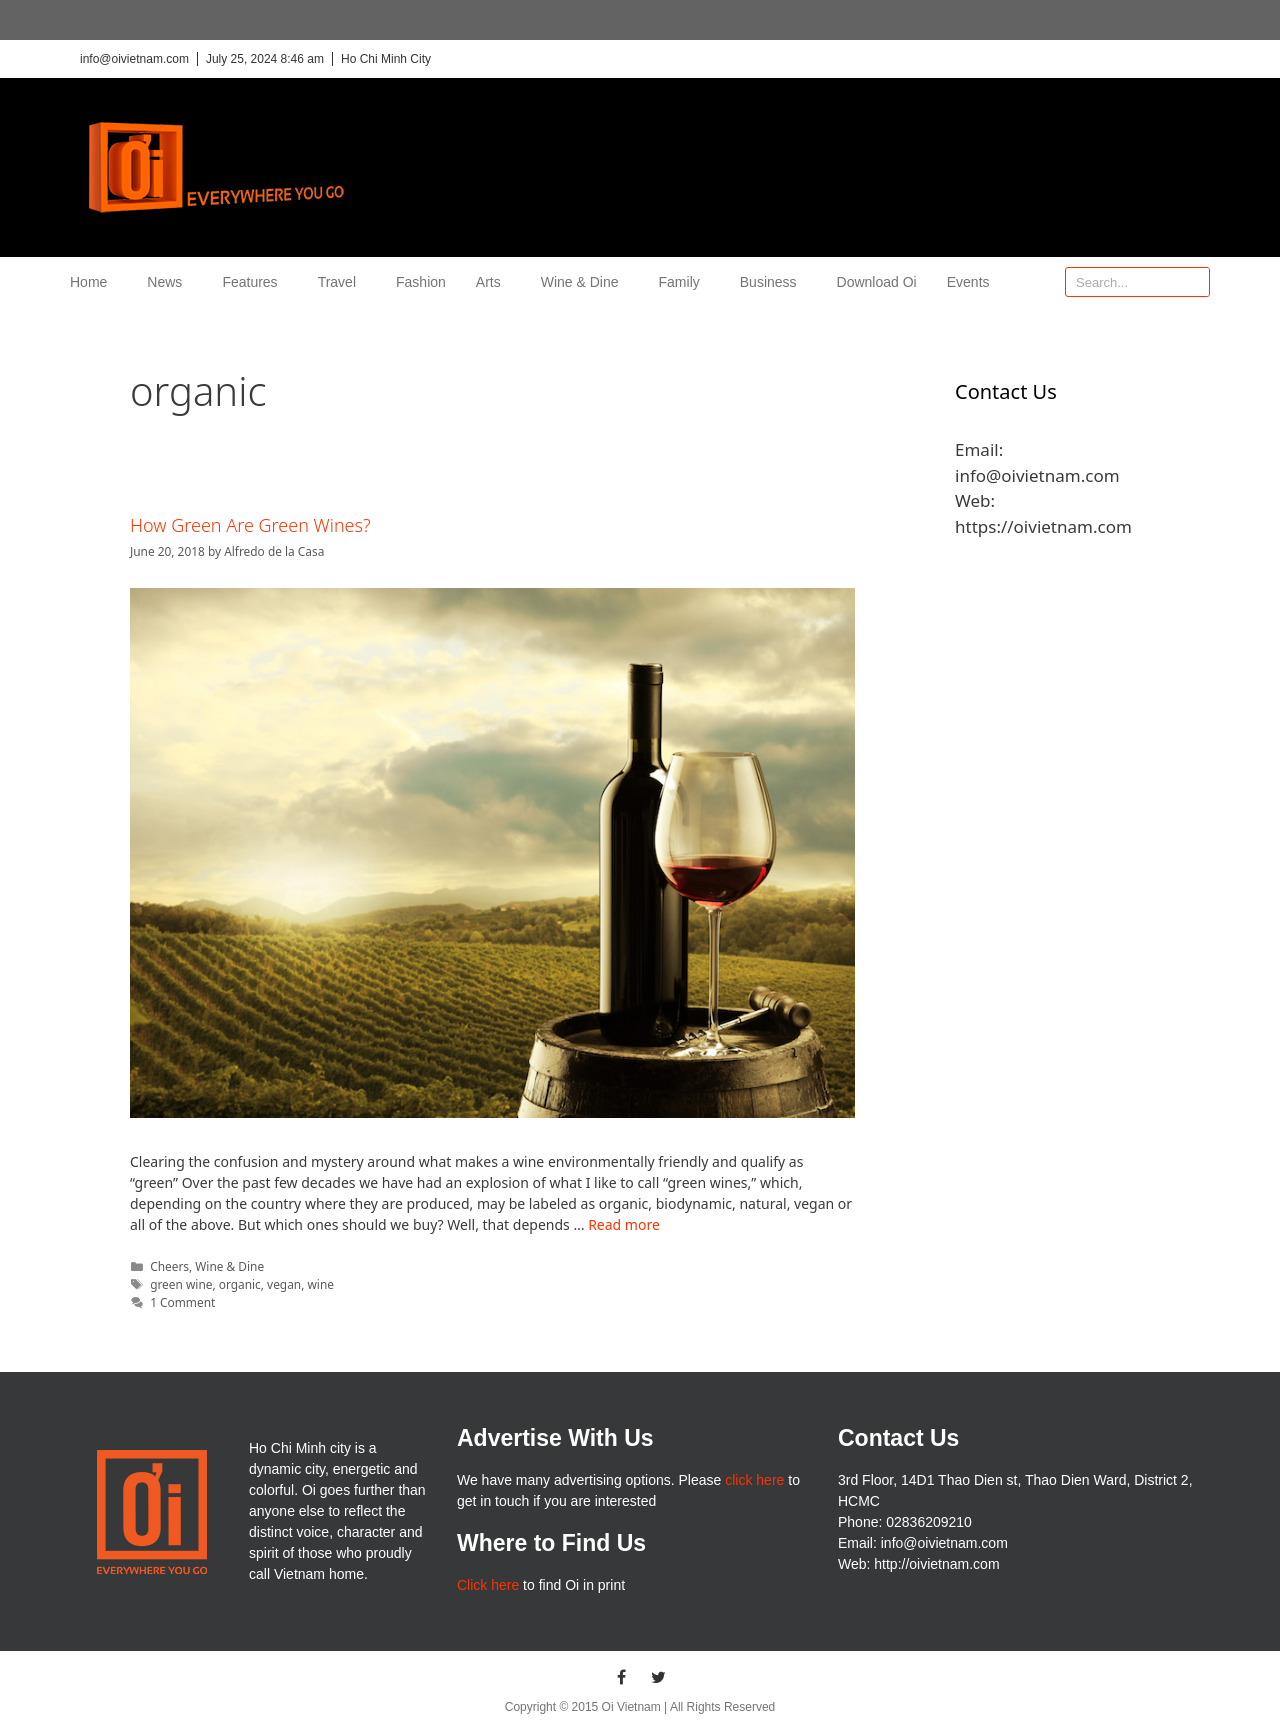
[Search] (1194, 282)
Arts (493, 282)
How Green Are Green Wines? (250, 525)
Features (254, 282)
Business (773, 282)
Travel (342, 282)
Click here (488, 1585)
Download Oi (877, 282)
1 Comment (182, 1302)
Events (968, 282)
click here (754, 1480)
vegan (284, 1284)
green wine (181, 1284)
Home (93, 282)
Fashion (421, 282)
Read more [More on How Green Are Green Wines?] (624, 1224)
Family (684, 282)
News (169, 282)
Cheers (169, 1266)
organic (240, 1284)
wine (320, 1284)
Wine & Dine (585, 282)
